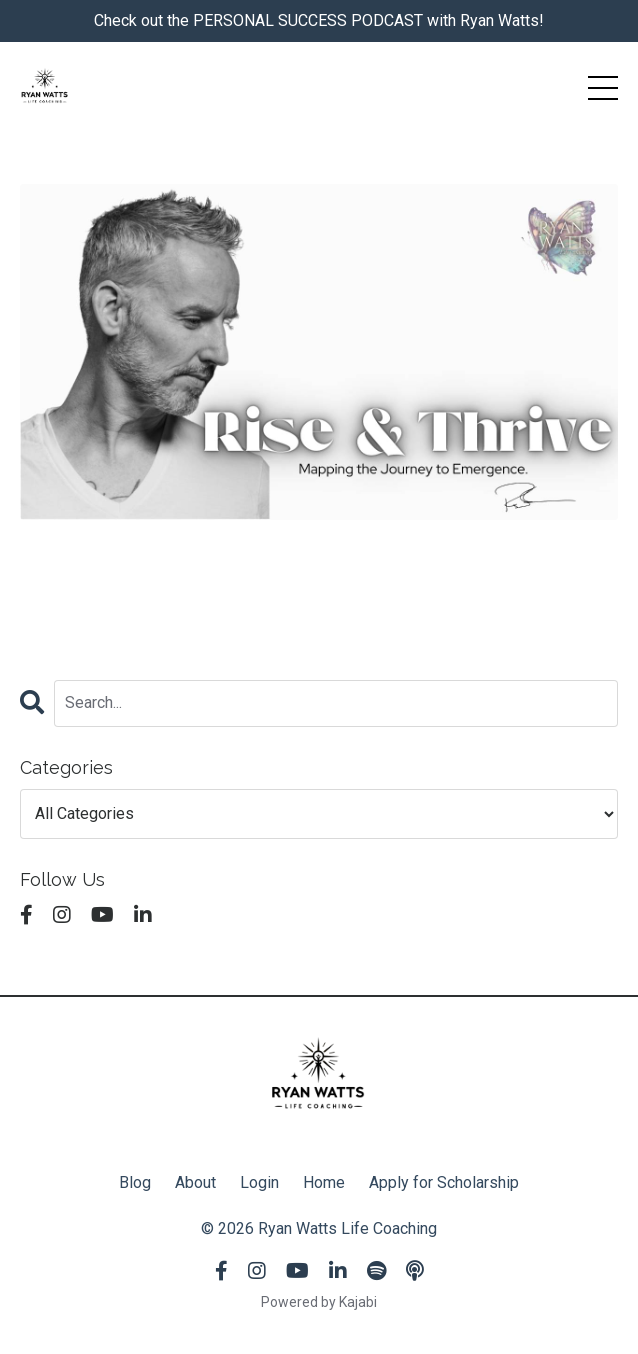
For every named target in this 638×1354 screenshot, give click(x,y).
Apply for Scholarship (444, 1182)
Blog (135, 1182)
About (195, 1182)
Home (324, 1182)
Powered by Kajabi (319, 1302)
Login (259, 1182)
